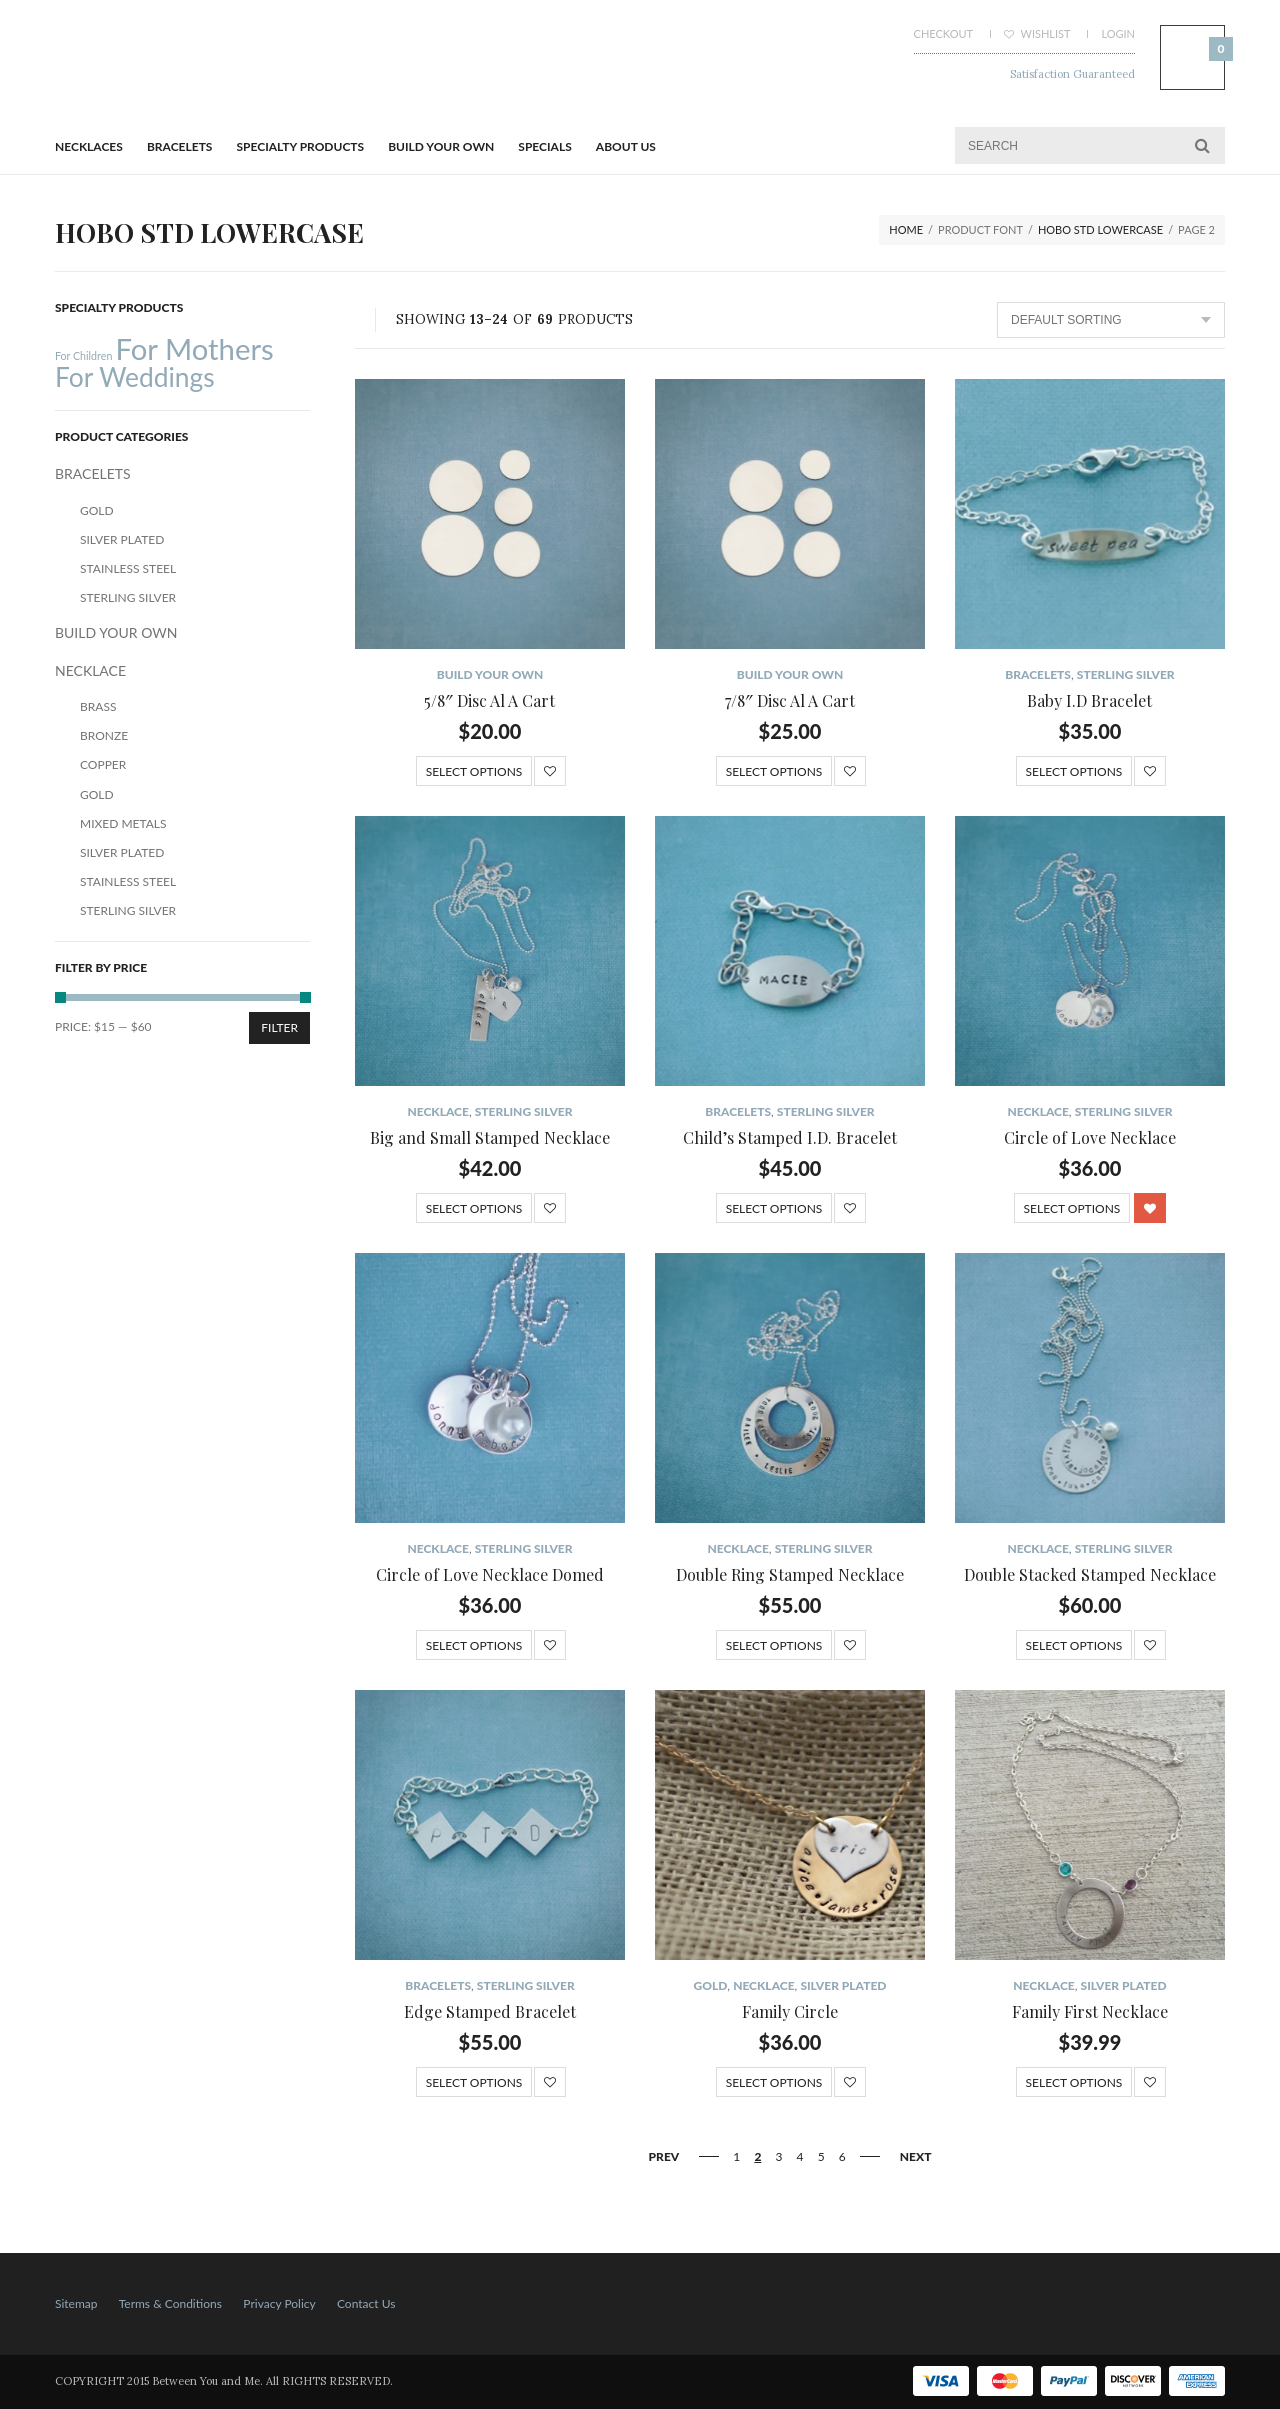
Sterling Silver (1126, 674)
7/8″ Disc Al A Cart (790, 700)
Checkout (943, 33)
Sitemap (76, 2303)
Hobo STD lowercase (1100, 229)
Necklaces (89, 146)
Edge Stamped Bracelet (490, 2011)
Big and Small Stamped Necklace (490, 1137)
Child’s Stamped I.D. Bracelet (790, 1137)
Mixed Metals (123, 823)
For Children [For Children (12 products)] (83, 355)
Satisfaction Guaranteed (1072, 74)
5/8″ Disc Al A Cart (489, 700)
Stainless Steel (128, 568)
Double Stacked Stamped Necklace (1090, 1574)
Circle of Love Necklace (1090, 1137)
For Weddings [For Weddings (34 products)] (135, 377)
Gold (711, 1985)
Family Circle (790, 2011)
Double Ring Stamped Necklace (790, 1574)
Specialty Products (301, 146)
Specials (544, 146)
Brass (98, 706)
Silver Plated (843, 1985)
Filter (279, 1027)
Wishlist (1037, 33)
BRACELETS (179, 146)
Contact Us (366, 2303)
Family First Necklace (1090, 2011)
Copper (103, 764)
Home (906, 229)
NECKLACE (437, 1111)
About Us (626, 146)
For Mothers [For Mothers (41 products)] (194, 348)
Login (1118, 33)
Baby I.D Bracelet (1089, 700)
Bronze (104, 735)
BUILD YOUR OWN (441, 146)
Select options (474, 771)
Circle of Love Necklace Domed (490, 1574)
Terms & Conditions (170, 2303)
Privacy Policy (279, 2303)
